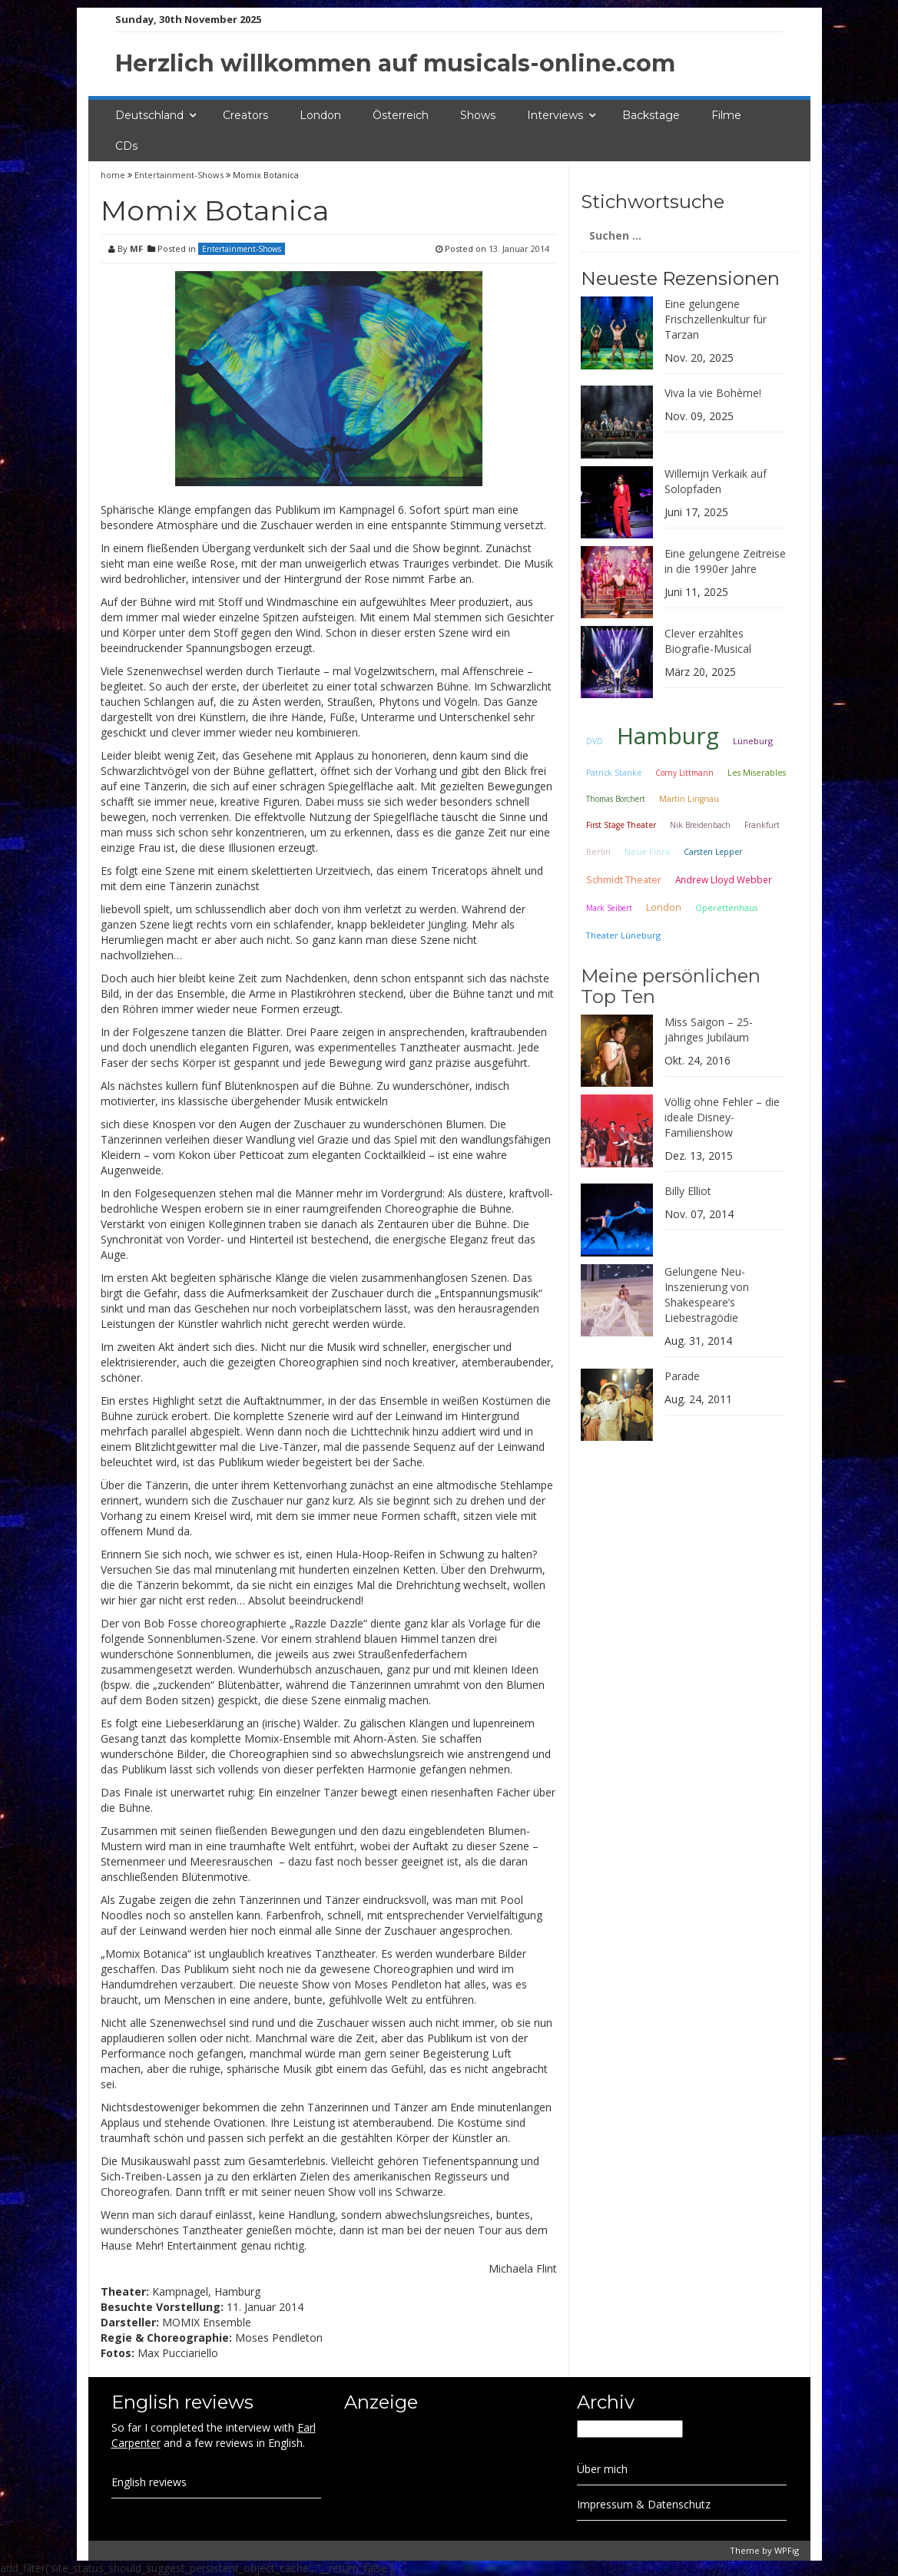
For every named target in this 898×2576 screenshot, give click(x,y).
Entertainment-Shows (179, 174)
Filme (726, 115)
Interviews (555, 115)
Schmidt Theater (623, 879)
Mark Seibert (609, 907)
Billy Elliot (687, 1191)
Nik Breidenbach (700, 824)
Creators (245, 115)
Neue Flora (647, 851)
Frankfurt (762, 824)
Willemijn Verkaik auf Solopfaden (715, 481)
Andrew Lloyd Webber (723, 879)
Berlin (598, 851)
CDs (126, 146)
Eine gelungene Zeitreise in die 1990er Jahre (725, 561)
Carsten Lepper (713, 851)
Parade (682, 1376)
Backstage (651, 115)
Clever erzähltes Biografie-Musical (707, 641)
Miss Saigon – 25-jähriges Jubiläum (708, 1030)
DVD (594, 741)
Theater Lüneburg (623, 935)
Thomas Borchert (615, 798)
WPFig (786, 2550)
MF (136, 248)
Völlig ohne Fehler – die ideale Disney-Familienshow (722, 1117)
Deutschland (149, 115)
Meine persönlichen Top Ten (670, 986)
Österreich (401, 115)
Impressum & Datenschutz (644, 2504)
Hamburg (668, 735)
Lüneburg (753, 741)
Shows (477, 115)
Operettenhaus (726, 907)
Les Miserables (756, 772)
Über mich (602, 2469)
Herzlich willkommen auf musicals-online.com (395, 63)
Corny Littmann (684, 772)
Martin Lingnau (689, 798)
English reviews (149, 2482)
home (114, 174)
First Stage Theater (621, 824)
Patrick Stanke (613, 772)
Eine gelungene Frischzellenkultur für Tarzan (715, 319)
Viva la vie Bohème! (712, 393)
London (320, 115)
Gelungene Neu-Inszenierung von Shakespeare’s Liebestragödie (706, 1294)
